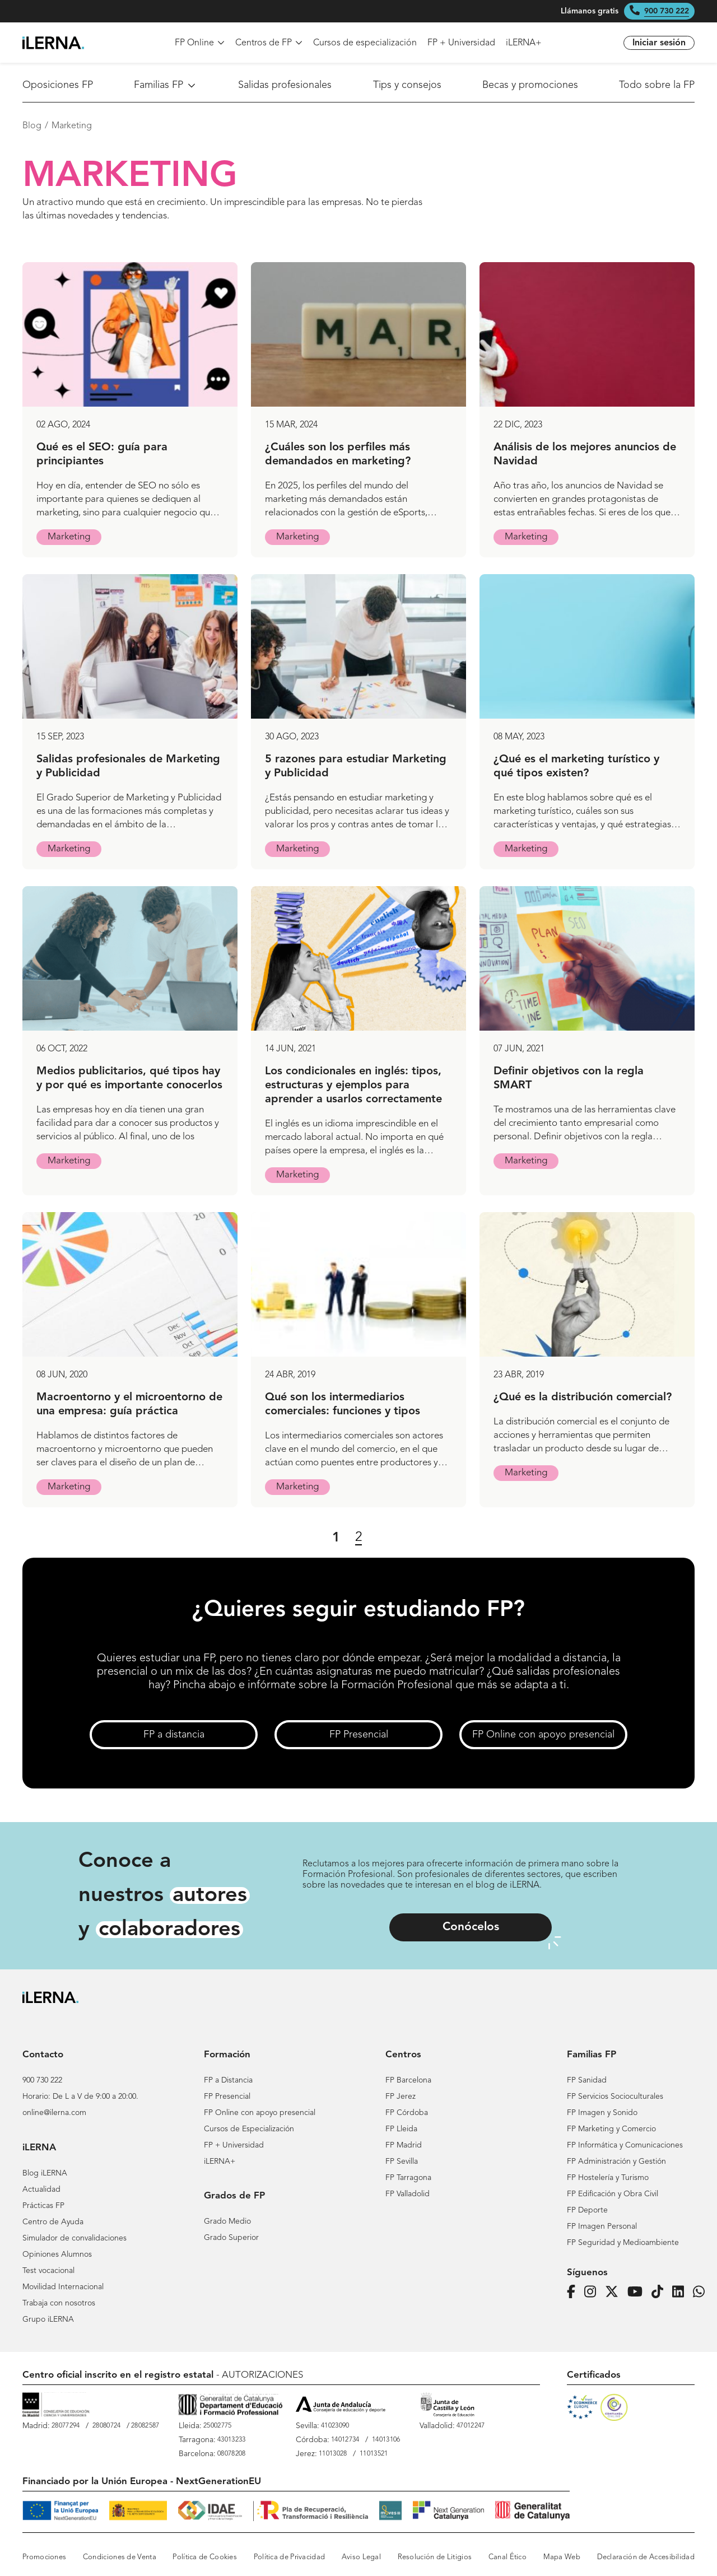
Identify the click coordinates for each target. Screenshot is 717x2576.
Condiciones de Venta (119, 2557)
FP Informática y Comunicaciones (625, 2145)
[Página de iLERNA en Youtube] (638, 2292)
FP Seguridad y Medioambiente (623, 2243)
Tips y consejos (407, 85)
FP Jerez (400, 2096)
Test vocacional (48, 2271)
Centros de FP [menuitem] (268, 43)
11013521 (374, 2454)
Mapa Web (561, 2557)
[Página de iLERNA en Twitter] (615, 2292)
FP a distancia (173, 1735)
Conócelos (471, 1927)
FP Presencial (358, 1735)
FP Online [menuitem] (200, 43)
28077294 (66, 2426)
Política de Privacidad (289, 2557)
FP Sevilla (401, 2161)
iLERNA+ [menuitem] (524, 43)
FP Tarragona (408, 2178)
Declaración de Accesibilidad (646, 2557)
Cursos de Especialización (249, 2129)
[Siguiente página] (381, 1538)
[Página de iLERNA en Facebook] (574, 2292)
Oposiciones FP (57, 85)
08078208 (231, 2454)
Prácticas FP (43, 2206)
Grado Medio (227, 2221)
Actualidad (41, 2189)
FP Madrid (403, 2145)
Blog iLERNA (44, 2173)
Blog (31, 126)
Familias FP (165, 85)
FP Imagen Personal (602, 2226)
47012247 (471, 2426)
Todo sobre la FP (657, 85)
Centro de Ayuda (52, 2222)
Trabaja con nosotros (58, 2303)
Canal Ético (507, 2557)
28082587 (145, 2426)
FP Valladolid (407, 2194)
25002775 (217, 2426)
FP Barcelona (408, 2080)
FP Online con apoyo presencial (543, 1735)
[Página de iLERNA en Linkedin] (681, 2292)
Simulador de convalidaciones (74, 2238)
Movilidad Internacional (63, 2287)
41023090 (335, 2426)
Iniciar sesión (659, 43)
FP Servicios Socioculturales (615, 2096)
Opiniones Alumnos (57, 2254)
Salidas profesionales (285, 85)
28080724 (106, 2426)
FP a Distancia (228, 2080)
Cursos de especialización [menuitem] (365, 43)
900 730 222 (666, 11)
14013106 (386, 2440)
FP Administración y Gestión (616, 2161)
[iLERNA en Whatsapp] (702, 2292)
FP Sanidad (587, 2080)
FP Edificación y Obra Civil (612, 2194)
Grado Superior (231, 2238)
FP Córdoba (406, 2113)
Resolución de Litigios (435, 2557)
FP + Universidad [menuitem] (461, 43)
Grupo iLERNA (48, 2319)
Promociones (44, 2557)
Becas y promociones (530, 85)
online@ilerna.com (54, 2113)
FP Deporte (587, 2210)
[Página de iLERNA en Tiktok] (660, 2292)
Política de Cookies (205, 2557)
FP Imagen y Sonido (602, 2113)
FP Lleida (401, 2129)
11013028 (333, 2454)
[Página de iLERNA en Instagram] (593, 2292)
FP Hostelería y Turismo (608, 2178)
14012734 (345, 2440)
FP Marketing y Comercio (611, 2129)
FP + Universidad (234, 2145)
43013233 (231, 2440)
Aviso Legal (361, 2557)
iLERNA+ (219, 2161)
